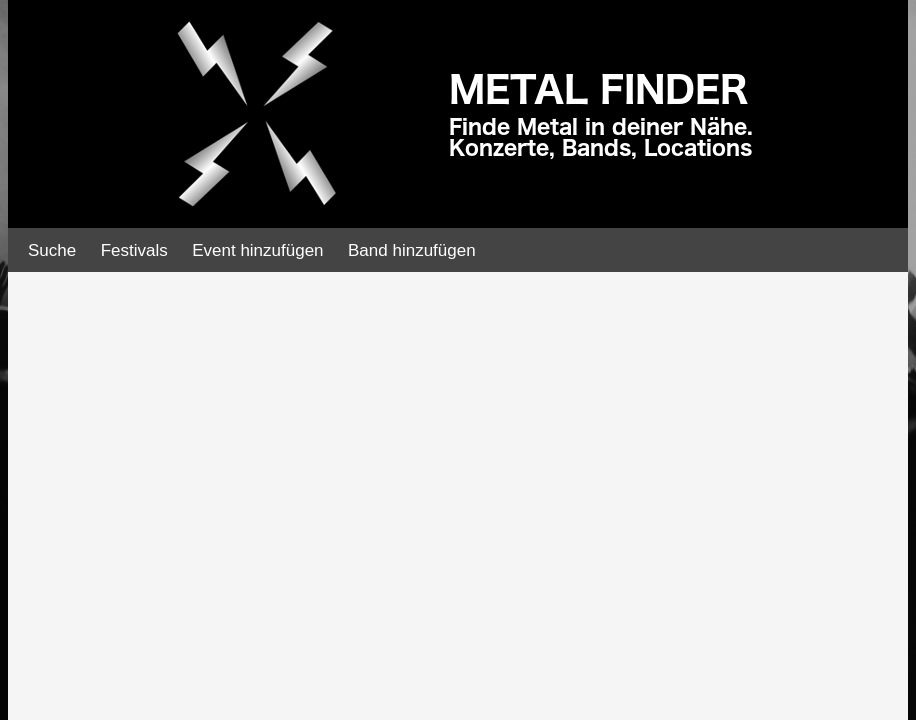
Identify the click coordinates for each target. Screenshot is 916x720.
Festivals (134, 250)
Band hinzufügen (412, 250)
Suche (52, 250)
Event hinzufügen (257, 250)
